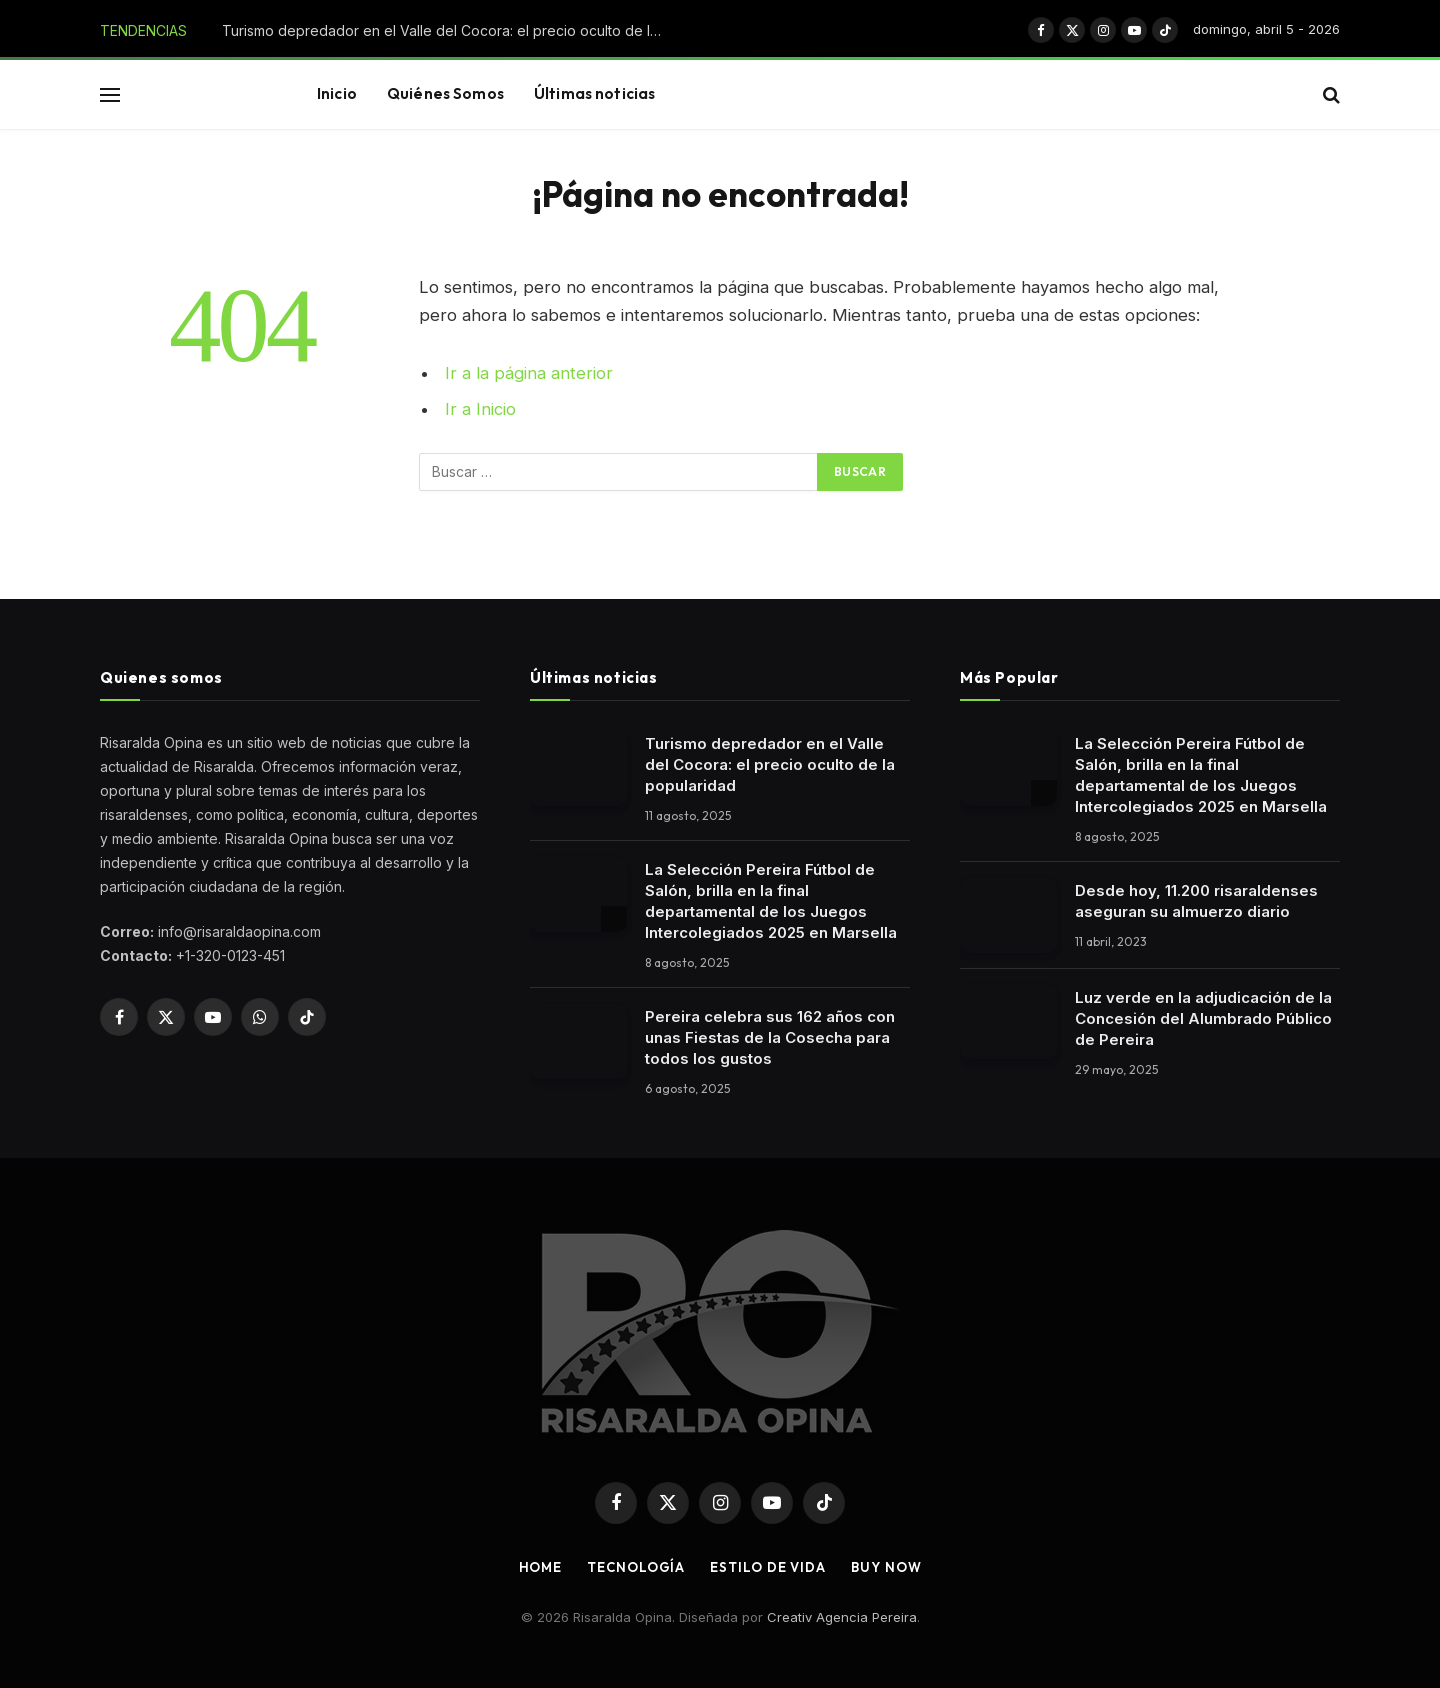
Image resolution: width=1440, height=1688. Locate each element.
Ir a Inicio (480, 409)
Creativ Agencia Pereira (842, 1617)
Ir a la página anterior (529, 373)
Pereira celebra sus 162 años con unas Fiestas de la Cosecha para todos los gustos (770, 1037)
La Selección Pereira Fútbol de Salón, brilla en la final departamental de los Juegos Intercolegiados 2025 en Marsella (771, 901)
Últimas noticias (594, 93)
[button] (110, 94)
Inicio (337, 93)
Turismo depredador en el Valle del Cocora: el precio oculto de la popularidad (447, 30)
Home (541, 1567)
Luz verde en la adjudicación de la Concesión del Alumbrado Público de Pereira (1203, 1018)
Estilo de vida (768, 1567)
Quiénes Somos (445, 93)
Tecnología (636, 1567)
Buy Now (886, 1567)
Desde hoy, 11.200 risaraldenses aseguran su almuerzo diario (1196, 901)
